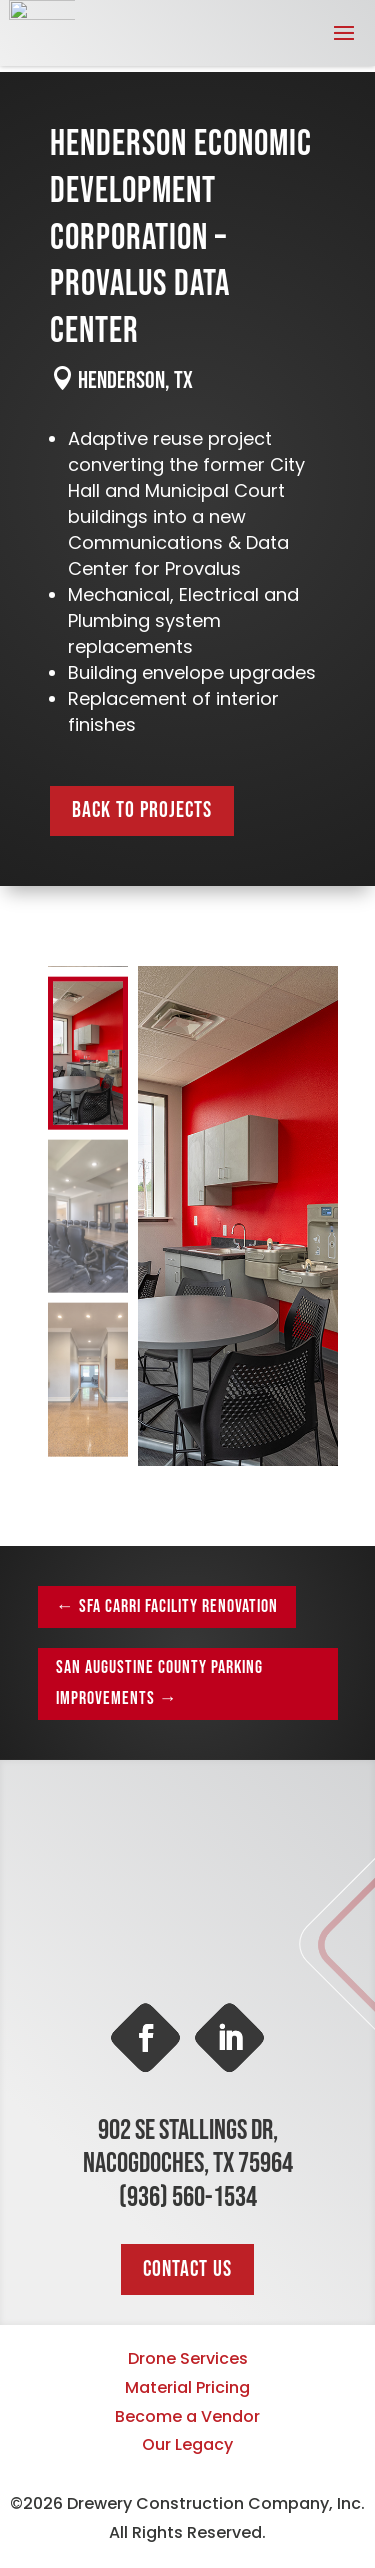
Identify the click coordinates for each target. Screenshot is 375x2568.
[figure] (238, 1216)
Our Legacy (187, 2444)
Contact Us (187, 2269)
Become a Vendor (187, 2416)
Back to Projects (142, 810)
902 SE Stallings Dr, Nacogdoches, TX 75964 (188, 2147)
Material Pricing (187, 2387)
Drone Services (188, 2358)
